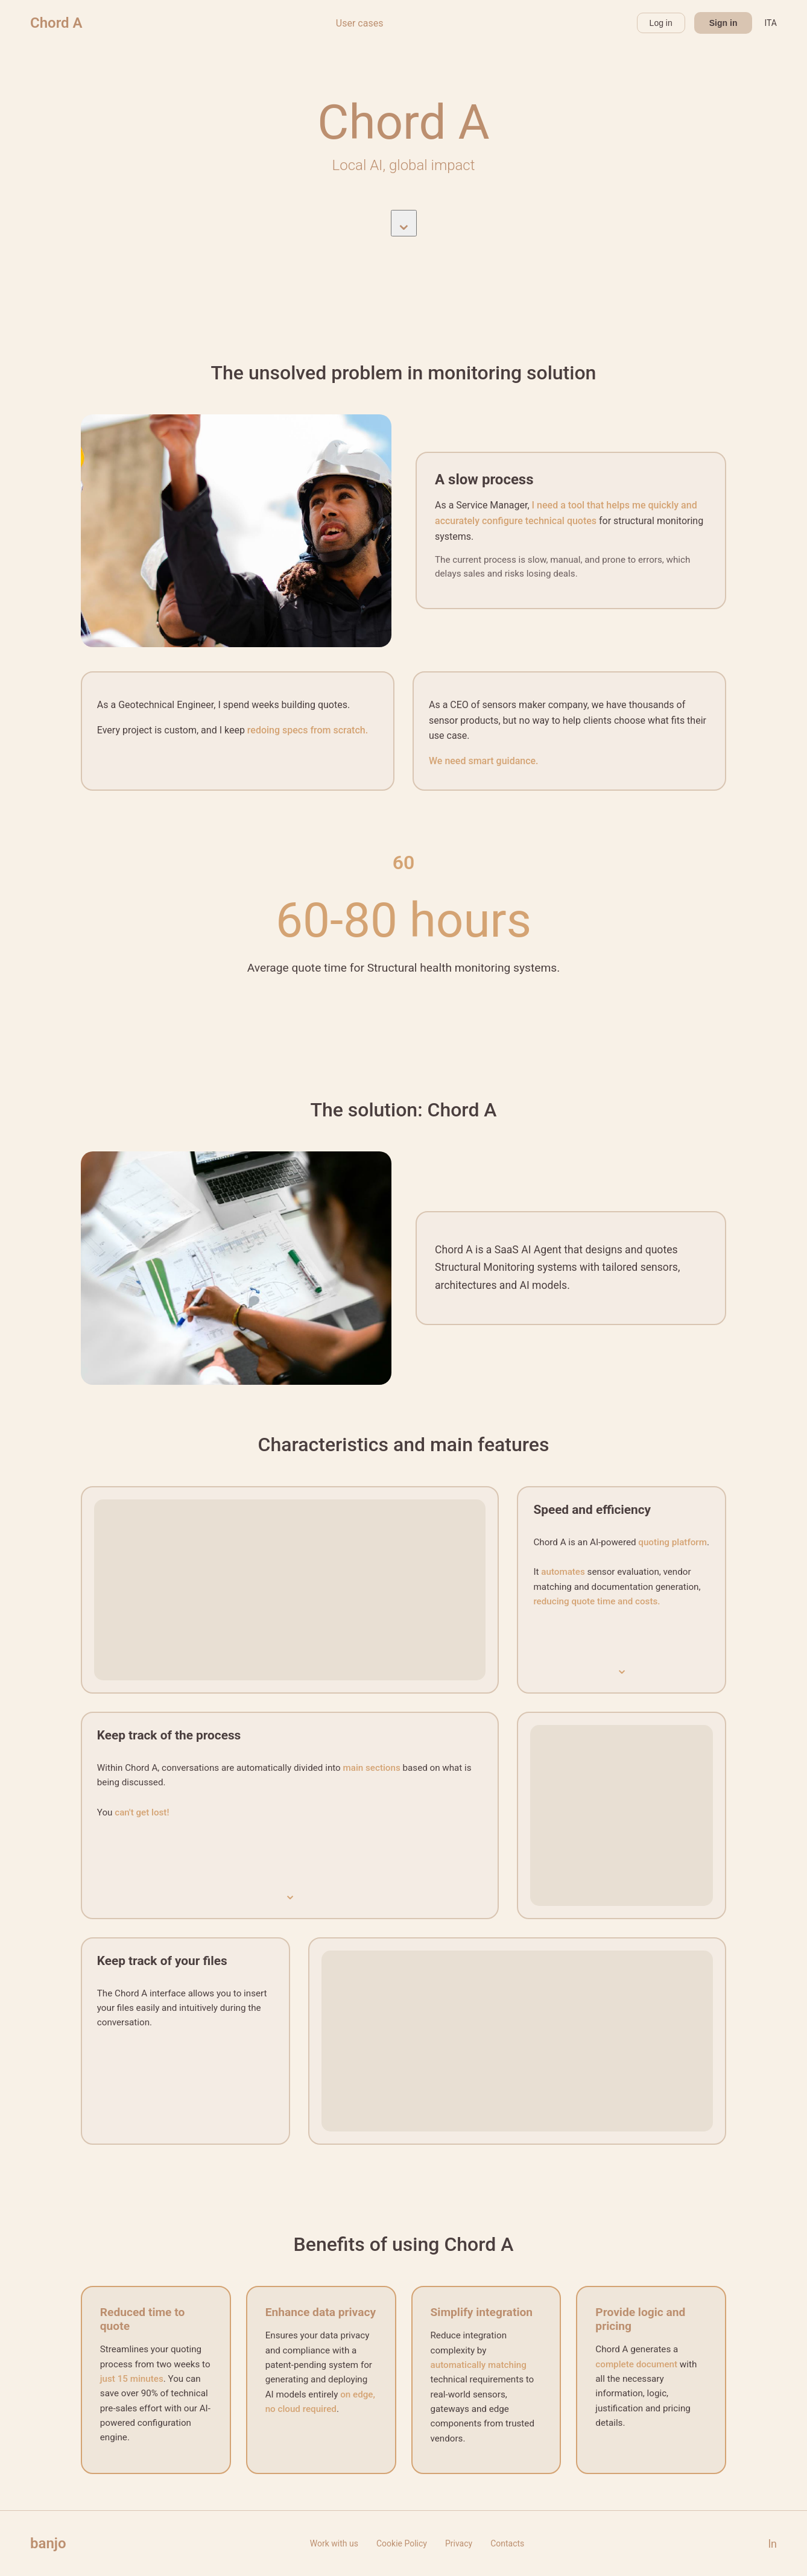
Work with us (334, 2543)
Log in (661, 23)
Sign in (723, 23)
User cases (360, 23)
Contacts (507, 2543)
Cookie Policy (401, 2543)
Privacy (458, 2543)
